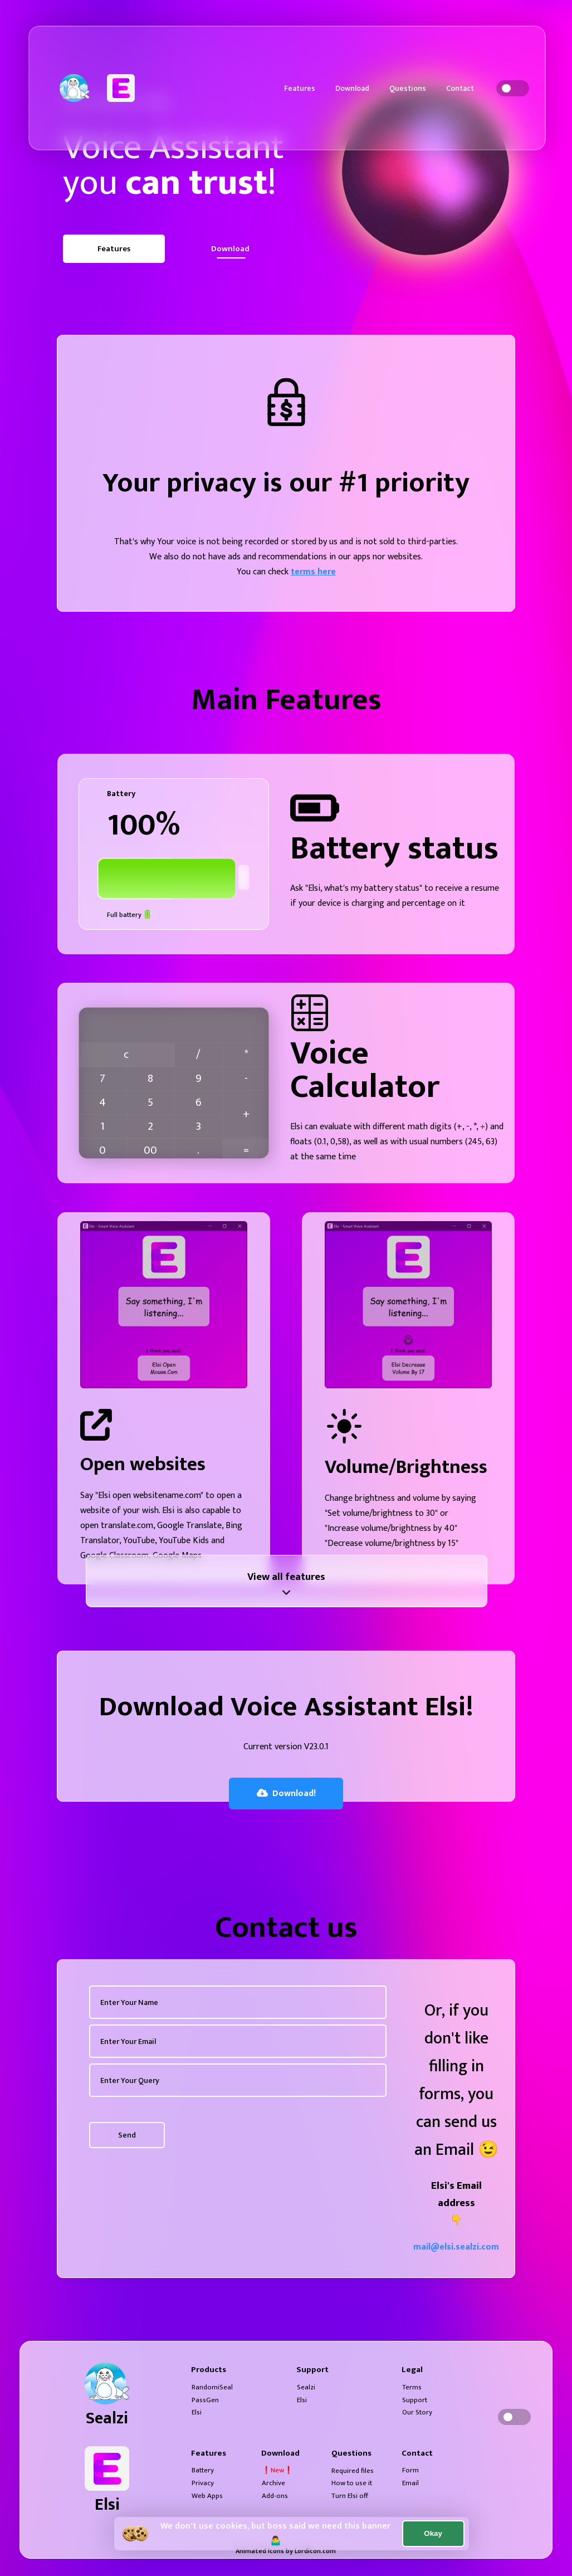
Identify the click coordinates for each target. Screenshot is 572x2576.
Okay (433, 2533)
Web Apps (207, 2496)
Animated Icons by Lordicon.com (286, 2551)
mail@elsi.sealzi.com (456, 2247)
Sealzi (306, 2387)
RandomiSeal (212, 2387)
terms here (313, 571)
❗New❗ (277, 2470)
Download (352, 88)
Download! (286, 1793)
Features (299, 88)
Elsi (197, 2412)
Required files (352, 2471)
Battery (203, 2470)
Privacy (203, 2483)
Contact (460, 88)
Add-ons (275, 2496)
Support (312, 2370)
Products (208, 2370)
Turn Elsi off (349, 2496)
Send (127, 2135)
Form (410, 2470)
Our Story (417, 2412)
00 (150, 1150)
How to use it (351, 2483)
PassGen (205, 2400)
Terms (412, 2387)
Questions (407, 88)
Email (410, 2483)
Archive (273, 2483)
